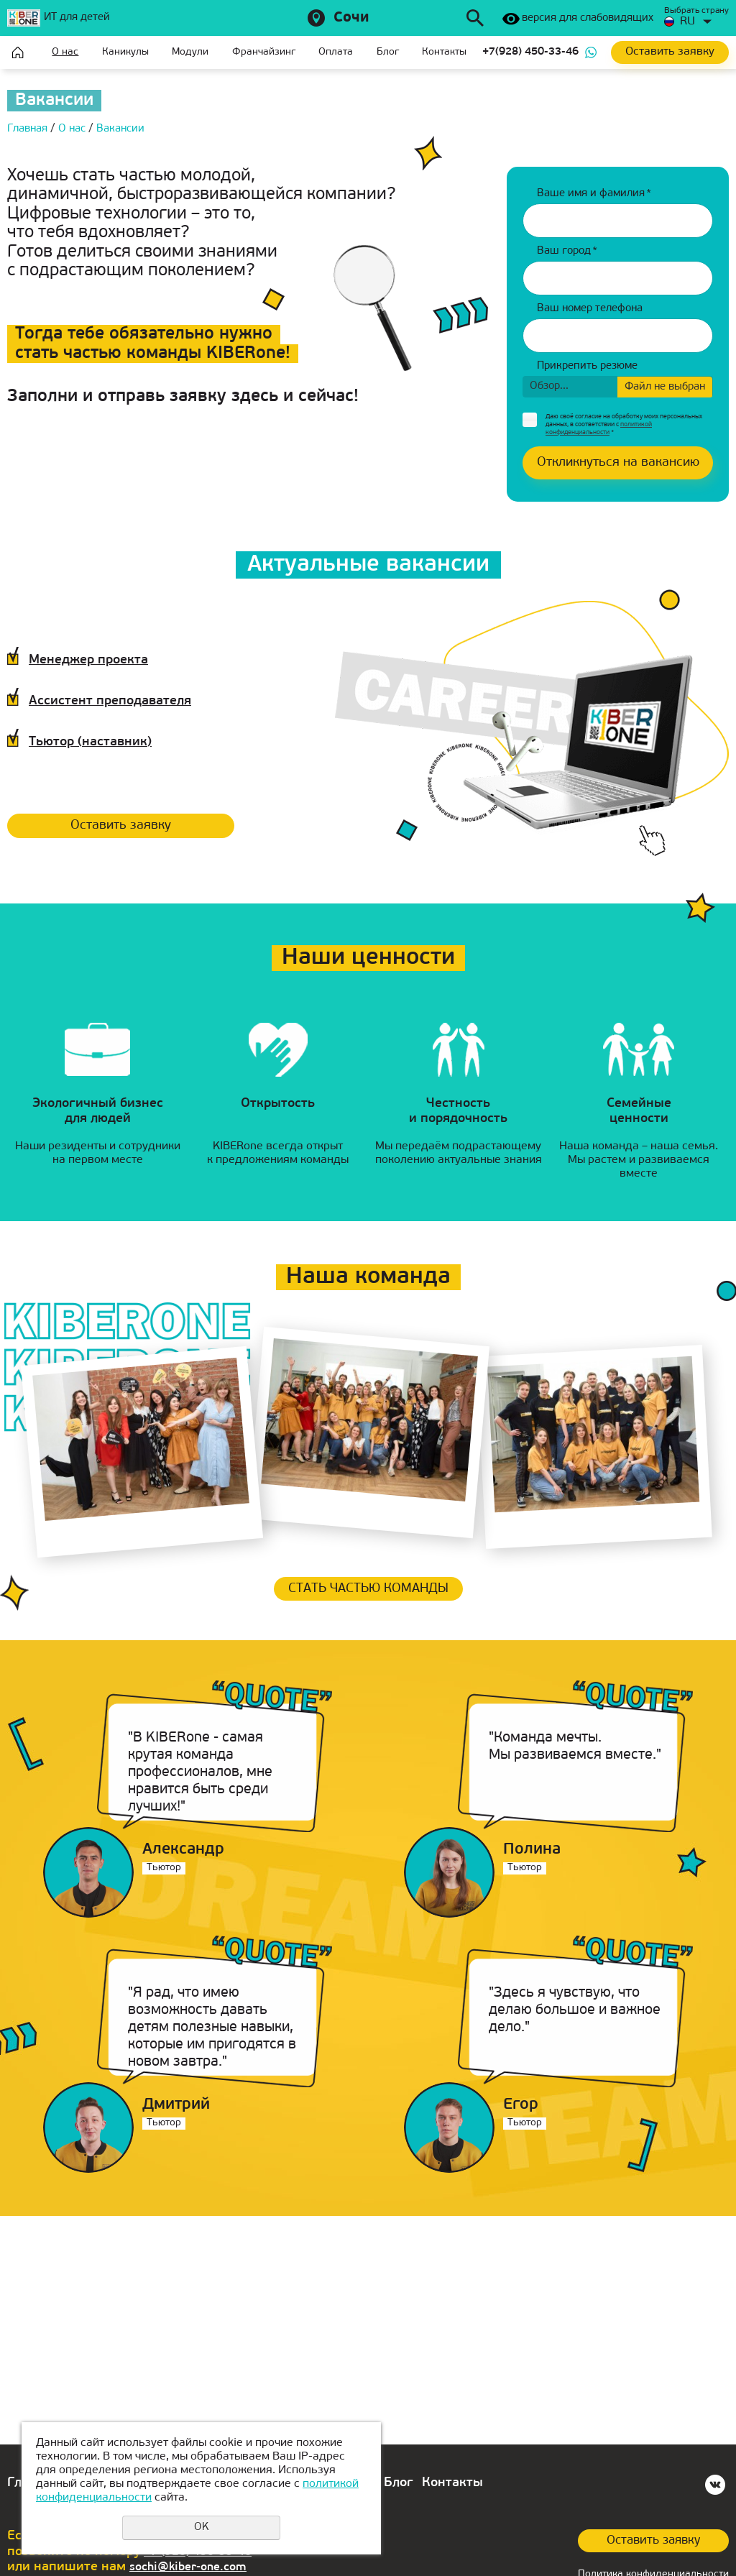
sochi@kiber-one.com (194, 2567)
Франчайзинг (264, 52)
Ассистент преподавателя (135, 700)
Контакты (446, 52)
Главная (18, 52)
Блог (389, 52)
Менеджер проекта (108, 659)
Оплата (337, 52)
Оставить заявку (131, 827)
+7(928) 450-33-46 (531, 52)
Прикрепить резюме (587, 366)
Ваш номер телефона (590, 308)
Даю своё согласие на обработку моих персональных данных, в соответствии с (624, 424)
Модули (191, 52)
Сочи (351, 18)
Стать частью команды (368, 1595)
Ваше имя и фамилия (594, 193)
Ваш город (567, 251)
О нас (65, 52)
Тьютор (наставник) (109, 741)
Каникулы (126, 52)
